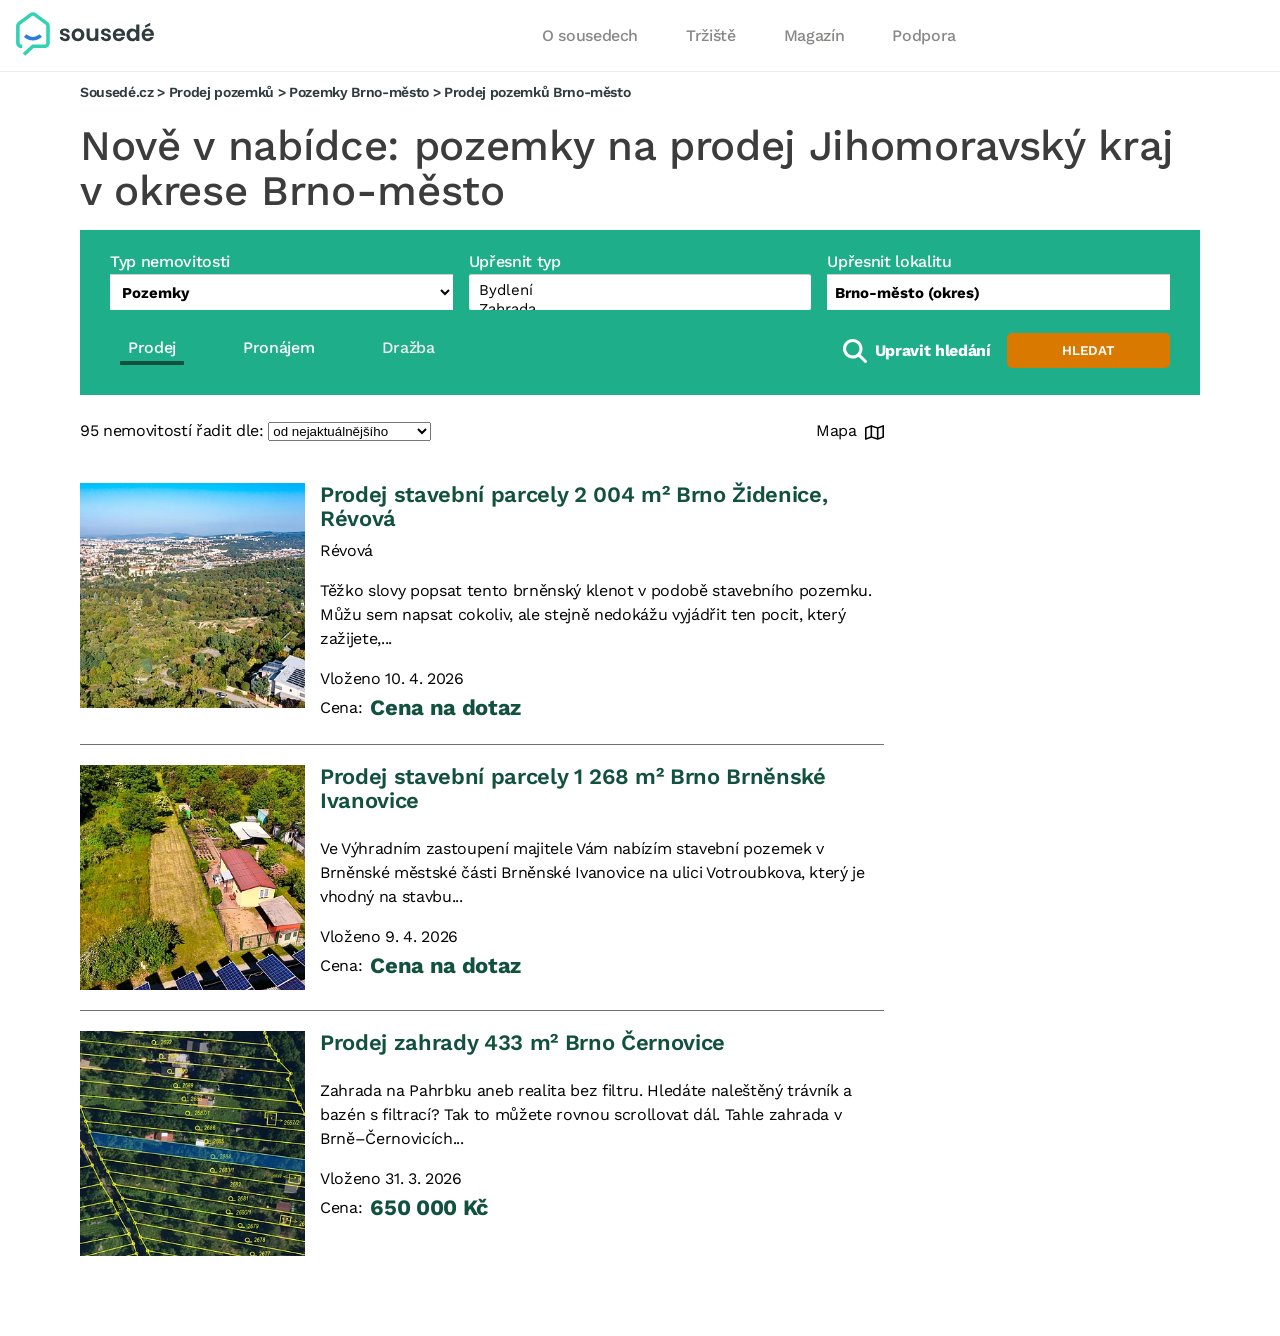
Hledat (1088, 350)
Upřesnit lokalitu (889, 261)
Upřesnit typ (515, 261)
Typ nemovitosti (170, 261)
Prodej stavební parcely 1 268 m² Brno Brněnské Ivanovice (573, 788)
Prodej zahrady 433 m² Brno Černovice (522, 1042)
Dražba (408, 347)
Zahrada (640, 309)
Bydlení (640, 290)
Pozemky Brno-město (359, 92)
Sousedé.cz (117, 92)
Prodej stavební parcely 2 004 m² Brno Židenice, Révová (573, 506)
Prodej (152, 347)
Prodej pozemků (221, 92)
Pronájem (278, 347)
